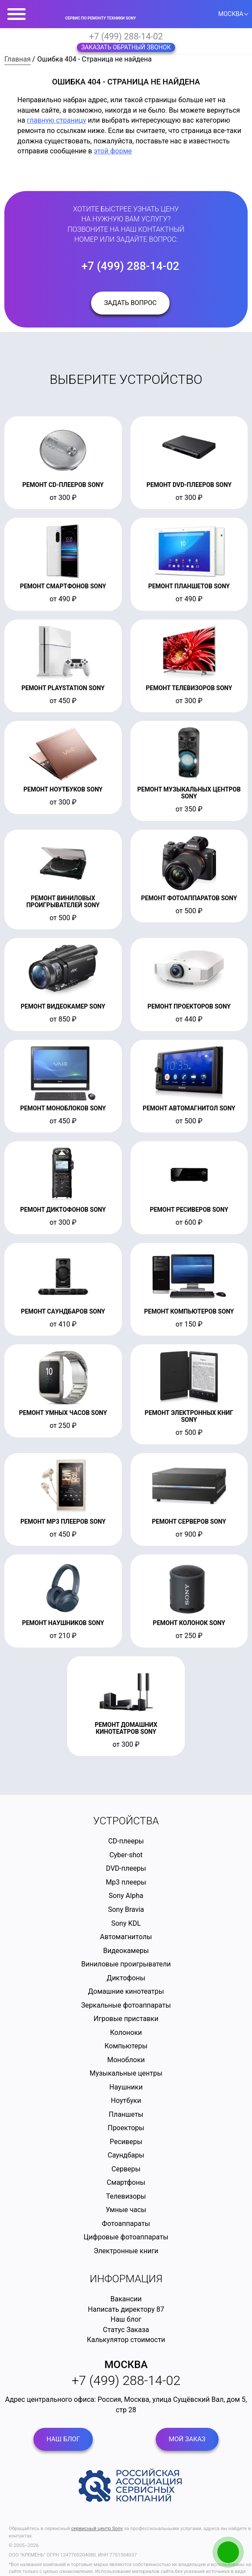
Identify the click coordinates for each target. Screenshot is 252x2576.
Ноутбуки (126, 2100)
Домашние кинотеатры (126, 1991)
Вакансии (125, 2299)
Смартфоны (126, 2182)
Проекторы (126, 2128)
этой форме (113, 151)
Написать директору (121, 2309)
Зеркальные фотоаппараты (126, 2005)
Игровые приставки (126, 2019)
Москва (126, 2365)
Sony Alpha (126, 1895)
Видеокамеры (126, 1951)
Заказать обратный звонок (126, 47)
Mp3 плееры (126, 1882)
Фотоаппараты (126, 2223)
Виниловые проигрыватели (126, 1964)
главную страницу (56, 120)
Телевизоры (126, 2196)
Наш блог (126, 2319)
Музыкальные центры (126, 2073)
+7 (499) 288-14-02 (126, 36)
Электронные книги (126, 2251)
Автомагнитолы (126, 1937)
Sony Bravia (126, 1909)
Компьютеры (126, 2046)
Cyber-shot (126, 1855)
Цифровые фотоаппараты (126, 2237)
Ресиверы (126, 2142)
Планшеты (125, 2114)
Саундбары (126, 2155)
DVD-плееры (126, 1868)
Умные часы (126, 2210)
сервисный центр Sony (97, 2528)
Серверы (126, 2169)
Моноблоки (126, 2060)
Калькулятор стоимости (126, 2340)
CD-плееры (126, 1841)
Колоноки (126, 2032)
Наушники (126, 2087)
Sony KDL (126, 1923)
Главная (17, 59)
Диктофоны (126, 1978)
